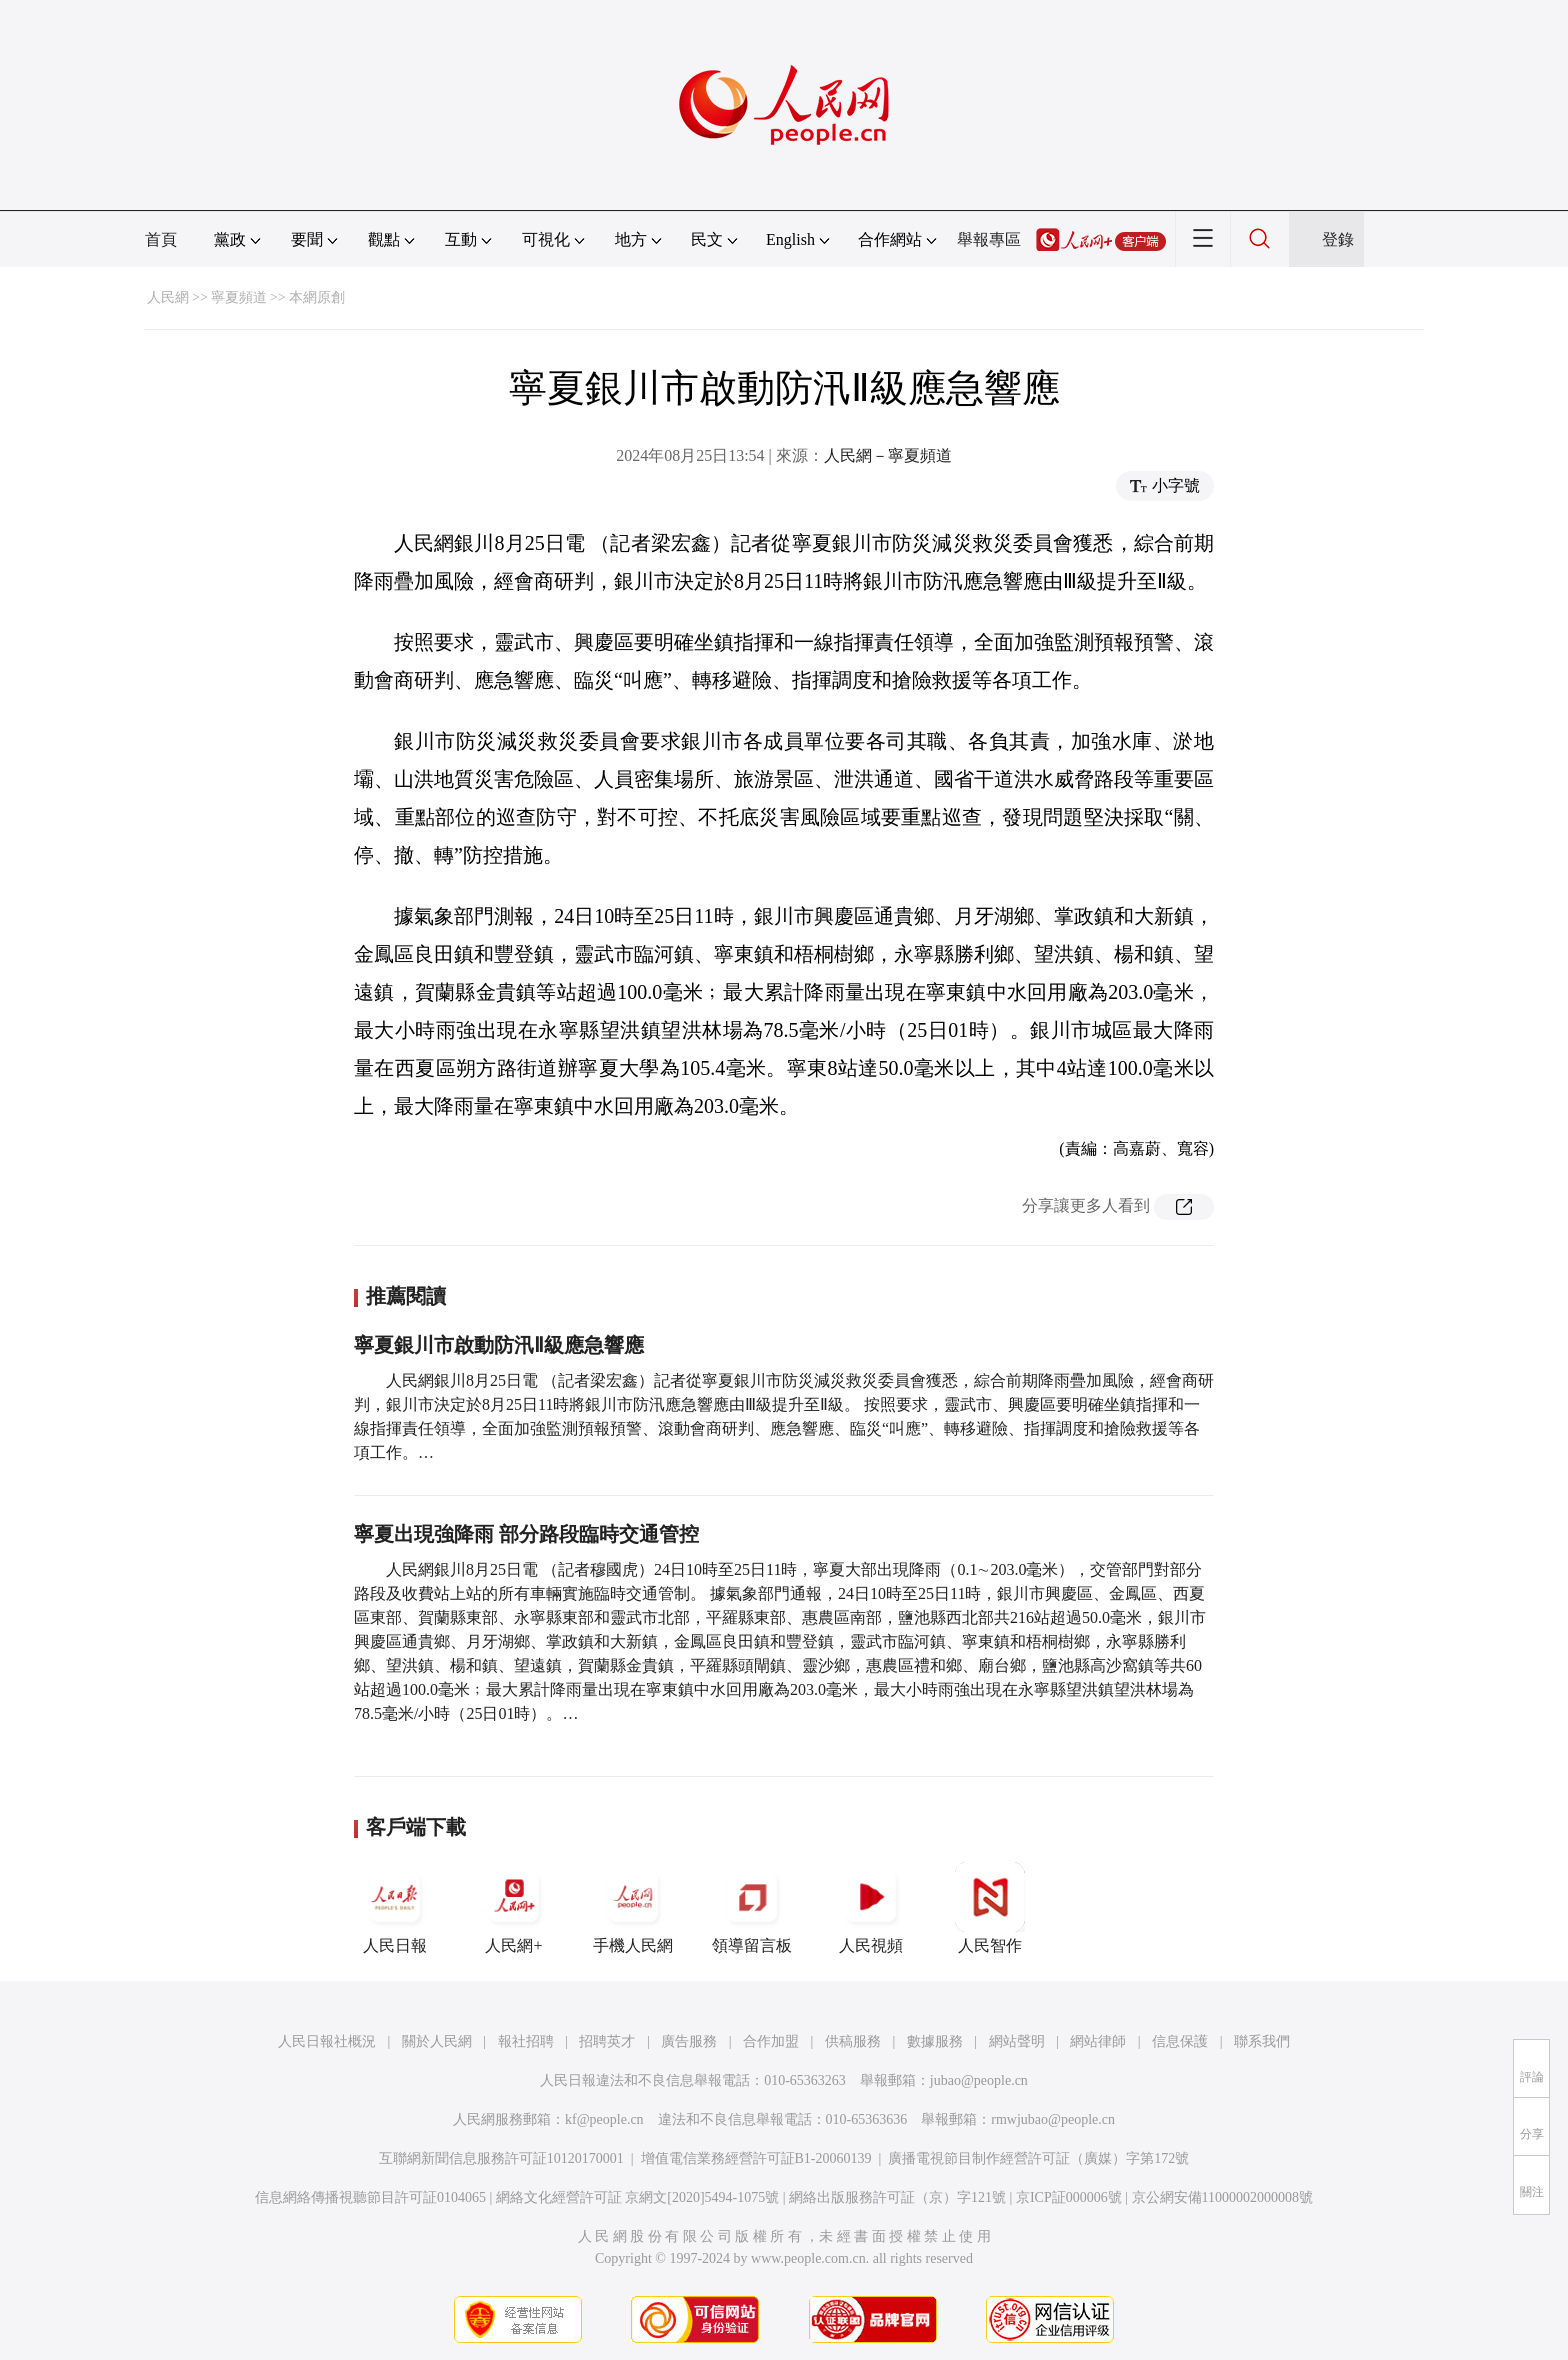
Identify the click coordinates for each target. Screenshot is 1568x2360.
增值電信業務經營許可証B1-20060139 (756, 2158)
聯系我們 (1262, 2041)
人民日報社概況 (327, 2041)
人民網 (168, 297)
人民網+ (514, 1908)
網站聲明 (1017, 2041)
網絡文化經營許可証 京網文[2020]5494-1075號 (638, 2197)
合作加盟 (771, 2041)
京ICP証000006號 (1069, 2197)
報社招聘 (526, 2041)
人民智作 (990, 1908)
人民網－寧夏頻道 (888, 455)
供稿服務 (853, 2041)
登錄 (1338, 239)
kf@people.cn (604, 2119)
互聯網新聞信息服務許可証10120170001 (501, 2158)
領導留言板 (752, 1908)
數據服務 (935, 2041)
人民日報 (395, 1908)
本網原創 (317, 297)
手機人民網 (633, 1908)
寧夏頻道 (239, 297)
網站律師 (1098, 2041)
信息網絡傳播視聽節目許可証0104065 (370, 2197)
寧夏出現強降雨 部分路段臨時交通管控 (526, 1534)
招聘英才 (607, 2041)
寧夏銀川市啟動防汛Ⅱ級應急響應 (499, 1345)
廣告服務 (689, 2041)
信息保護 (1180, 2041)
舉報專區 (989, 239)
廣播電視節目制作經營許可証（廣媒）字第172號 (1038, 2158)
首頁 (161, 239)
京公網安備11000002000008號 (1222, 2197)
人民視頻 (871, 1908)
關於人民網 (437, 2041)
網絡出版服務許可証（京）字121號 (897, 2197)
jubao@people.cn (979, 2080)
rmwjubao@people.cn (1053, 2119)
